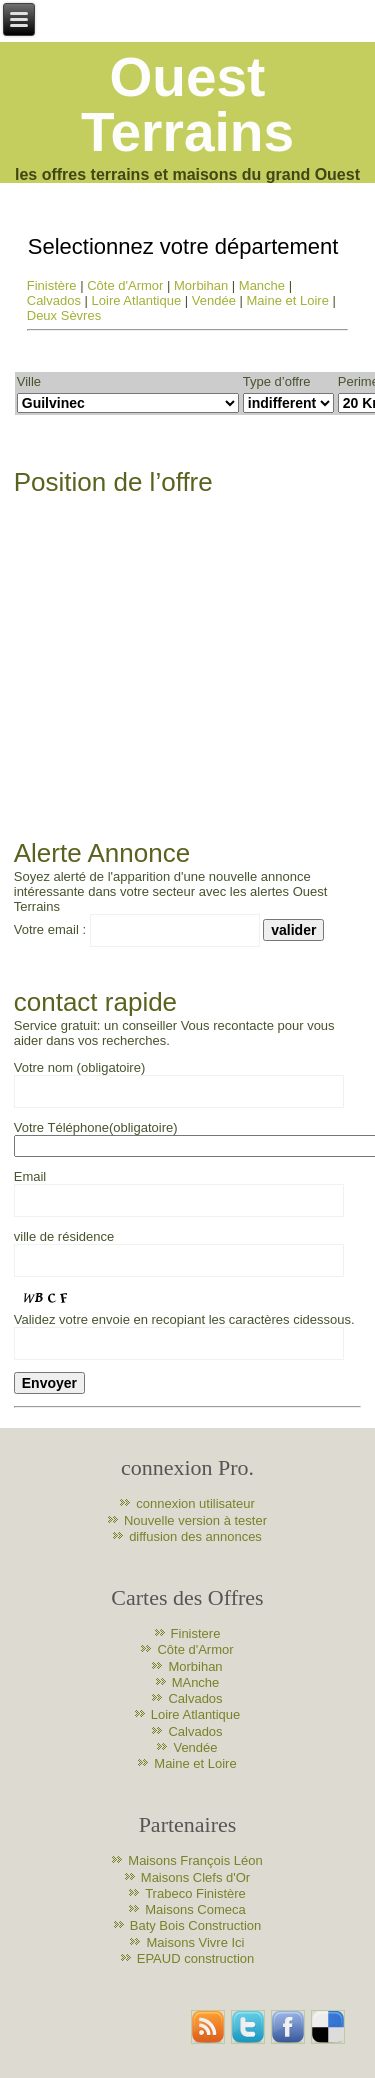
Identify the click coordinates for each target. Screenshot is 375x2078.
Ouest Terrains (187, 104)
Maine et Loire (288, 300)
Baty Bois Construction (196, 1925)
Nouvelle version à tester (195, 1520)
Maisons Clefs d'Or (195, 1877)
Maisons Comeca (195, 1909)
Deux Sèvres (64, 315)
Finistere (196, 1633)
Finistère (52, 285)
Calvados (54, 300)
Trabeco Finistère (195, 1893)
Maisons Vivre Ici (195, 1942)
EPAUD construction (196, 1958)
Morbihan (201, 285)
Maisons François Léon (195, 1860)
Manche (262, 285)
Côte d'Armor (125, 285)
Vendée (214, 300)
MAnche (196, 1682)
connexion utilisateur (195, 1503)
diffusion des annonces (195, 1536)
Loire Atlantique (137, 300)
